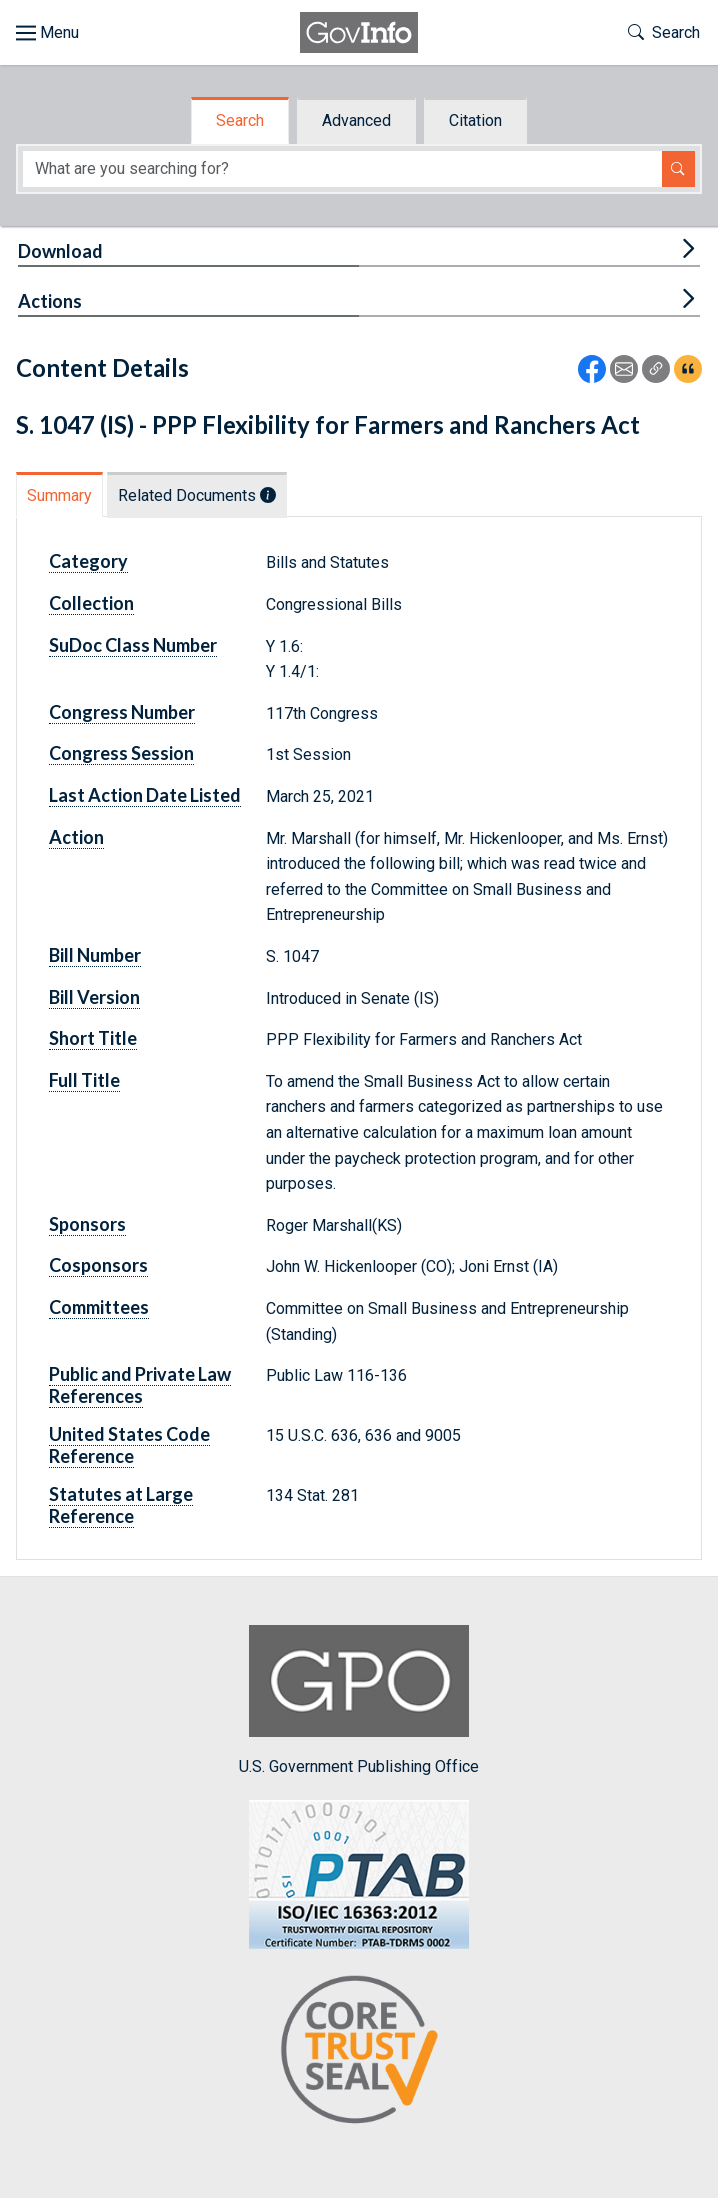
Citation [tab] (475, 120)
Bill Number (95, 955)
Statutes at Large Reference (121, 1505)
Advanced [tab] (356, 120)
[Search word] (342, 169)
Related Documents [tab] (197, 495)
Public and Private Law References (140, 1385)
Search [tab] (240, 120)
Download (60, 251)
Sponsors (87, 1224)
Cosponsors (98, 1265)
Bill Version (94, 997)
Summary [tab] (59, 495)
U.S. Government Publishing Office (359, 1700)
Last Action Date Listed (145, 795)
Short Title (93, 1038)
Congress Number (122, 712)
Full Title (84, 1080)
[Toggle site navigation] (47, 33)
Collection (91, 603)
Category (88, 561)
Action (76, 837)
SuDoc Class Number (133, 645)
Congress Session (121, 753)
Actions (50, 301)
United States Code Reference (129, 1445)
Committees (99, 1307)
